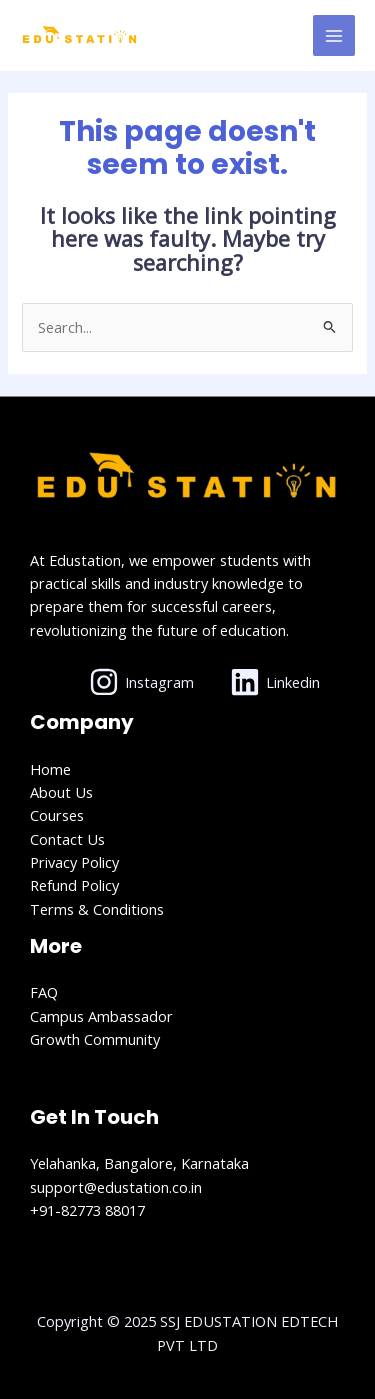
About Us (61, 792)
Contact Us (67, 839)
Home (50, 769)
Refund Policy (74, 885)
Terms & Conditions (97, 909)
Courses (57, 815)
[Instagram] (142, 682)
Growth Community (95, 1039)
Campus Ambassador (101, 1016)
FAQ (44, 992)
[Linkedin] (275, 682)
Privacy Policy (74, 862)
